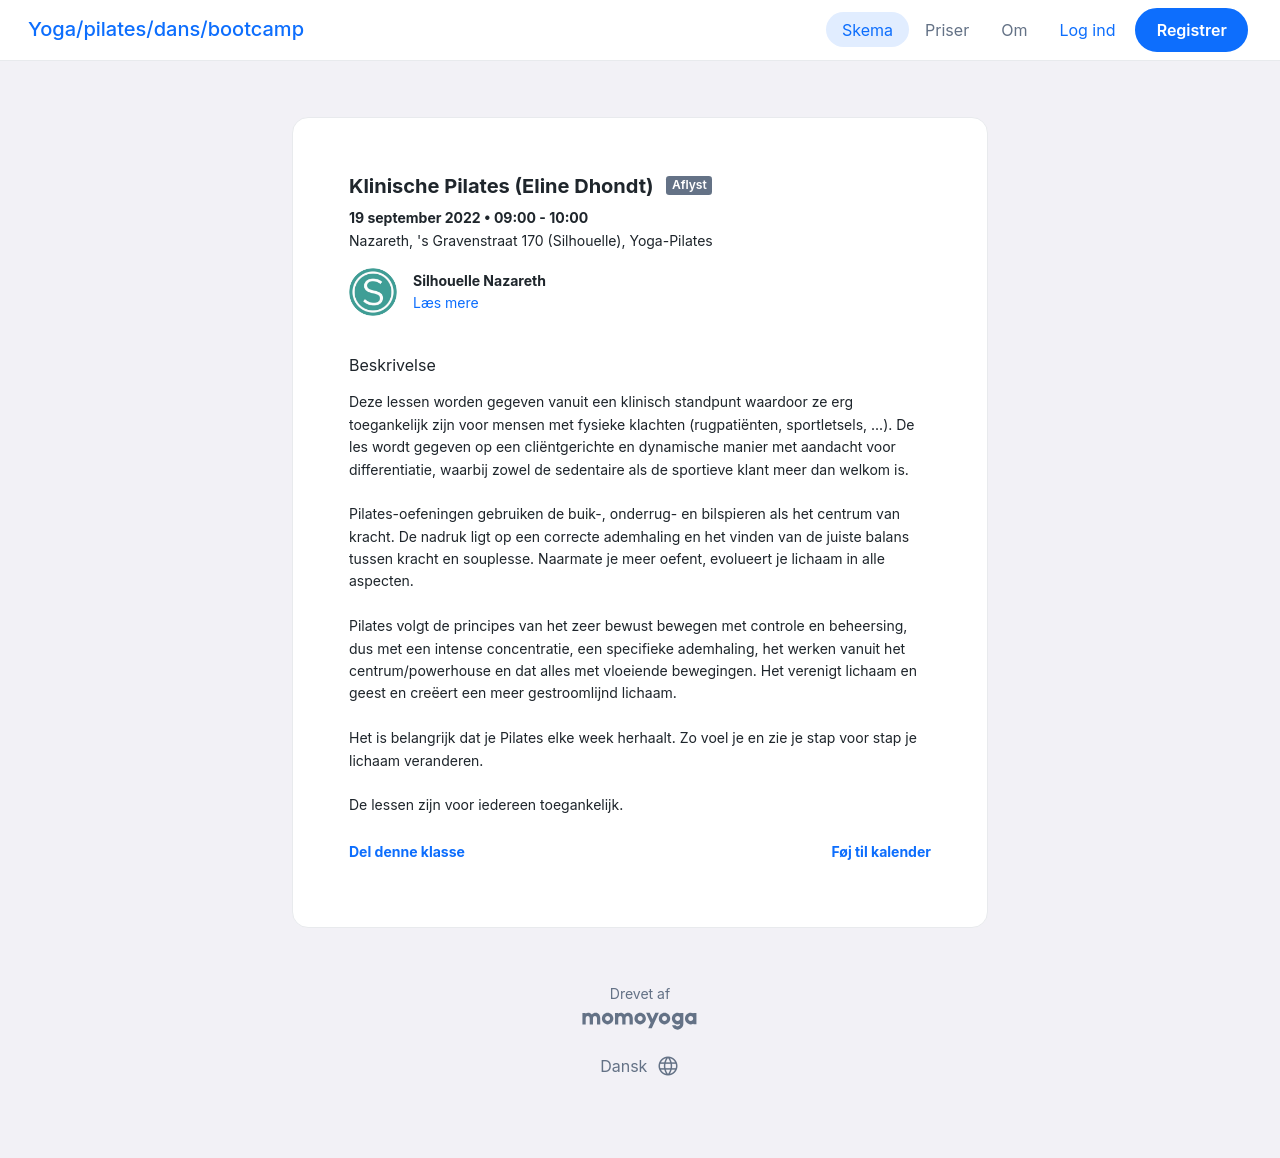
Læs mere (446, 302)
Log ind (1087, 30)
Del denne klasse (407, 851)
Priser (947, 30)
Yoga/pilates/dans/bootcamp (166, 29)
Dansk (640, 1066)
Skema (867, 30)
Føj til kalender (881, 851)
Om (1014, 30)
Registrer (1192, 30)
